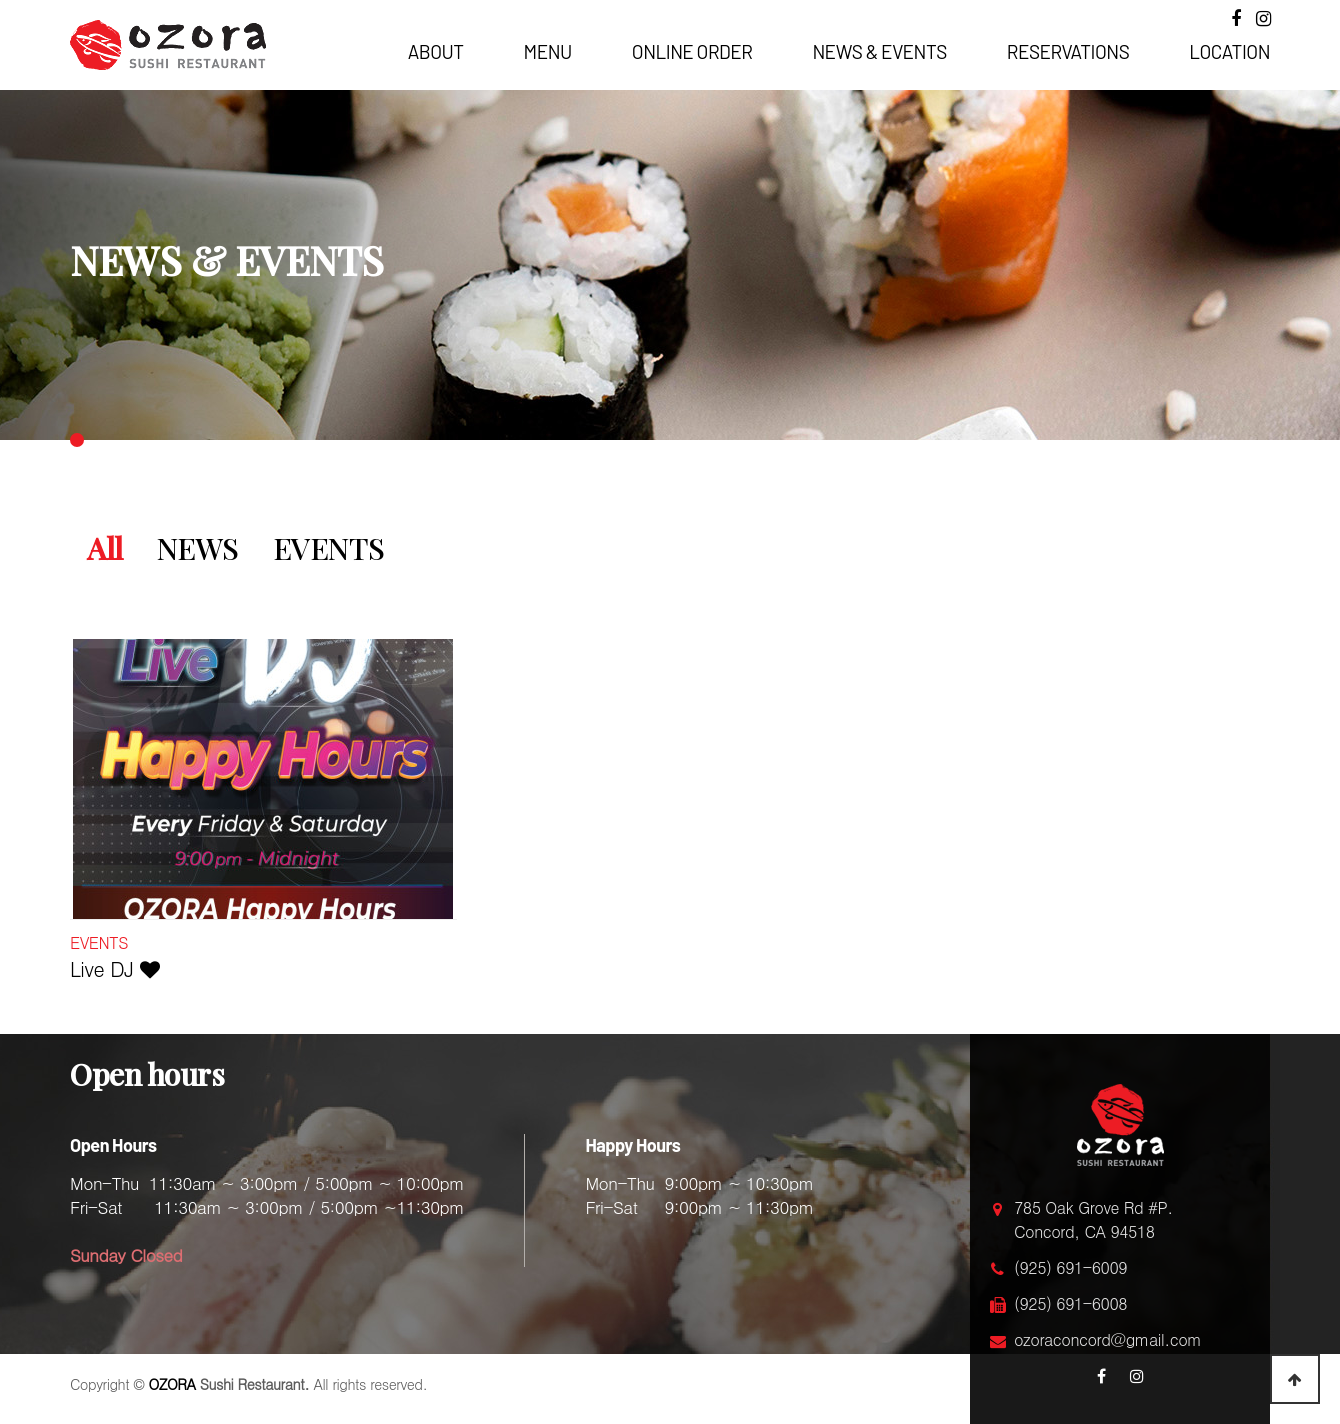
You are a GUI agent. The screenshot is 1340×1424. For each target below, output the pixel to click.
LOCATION (1229, 51)
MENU (548, 51)
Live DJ (114, 968)
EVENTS (329, 548)
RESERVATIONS (1068, 51)
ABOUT (436, 51)
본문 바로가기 (0, 0)
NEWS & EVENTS (879, 51)
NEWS (198, 548)
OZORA (172, 1384)
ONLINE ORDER (692, 51)
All (105, 548)
